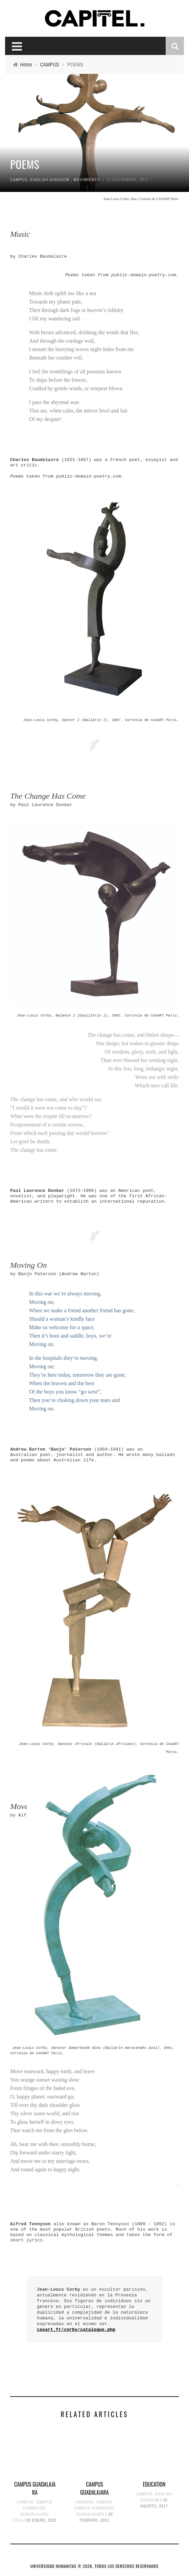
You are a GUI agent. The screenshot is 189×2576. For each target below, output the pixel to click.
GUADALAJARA (34, 2514)
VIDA (17, 2520)
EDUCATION (154, 2484)
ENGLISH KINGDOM (50, 179)
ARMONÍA (84, 2502)
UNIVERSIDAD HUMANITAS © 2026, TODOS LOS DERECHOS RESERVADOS (94, 2566)
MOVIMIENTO (86, 179)
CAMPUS (19, 179)
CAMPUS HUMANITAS (94, 2508)
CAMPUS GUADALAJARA (34, 2488)
